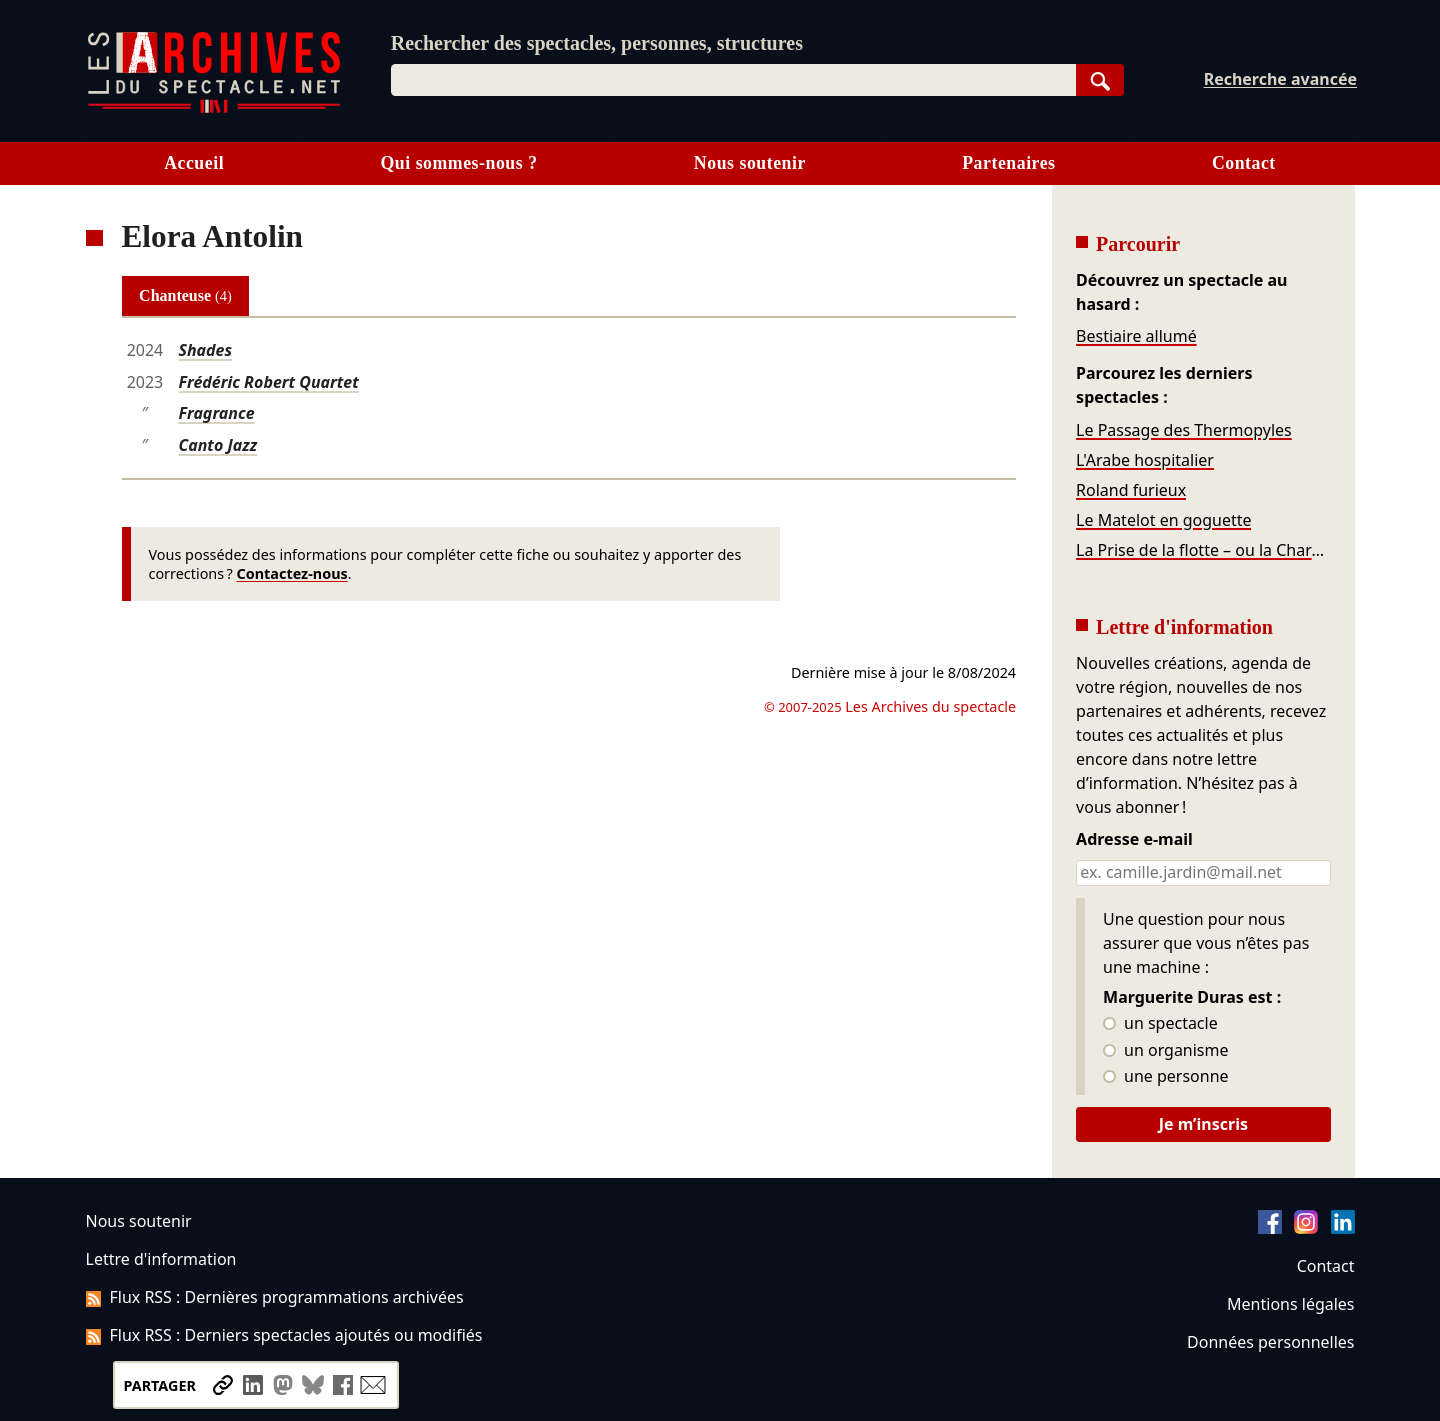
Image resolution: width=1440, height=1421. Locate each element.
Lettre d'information (161, 1259)
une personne (1165, 1077)
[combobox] (733, 80)
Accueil (194, 163)
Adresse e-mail (1134, 840)
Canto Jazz (217, 445)
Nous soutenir (750, 163)
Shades (205, 350)
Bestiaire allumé (1136, 336)
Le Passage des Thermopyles (1184, 430)
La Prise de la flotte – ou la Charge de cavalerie (1203, 550)
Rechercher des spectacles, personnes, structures (597, 43)
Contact (1244, 163)
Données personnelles (1270, 1342)
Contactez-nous (292, 573)
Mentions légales (1290, 1304)
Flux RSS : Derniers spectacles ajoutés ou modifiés (284, 1335)
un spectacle (1160, 1024)
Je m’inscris (1203, 1124)
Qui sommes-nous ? (458, 163)
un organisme (1165, 1051)
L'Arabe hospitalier (1145, 460)
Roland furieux (1131, 490)
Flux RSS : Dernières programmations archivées (275, 1297)
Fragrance (216, 413)
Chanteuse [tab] (185, 295)
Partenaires (1008, 163)
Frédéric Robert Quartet (268, 382)
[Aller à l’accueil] (214, 108)
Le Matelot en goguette (1163, 520)
